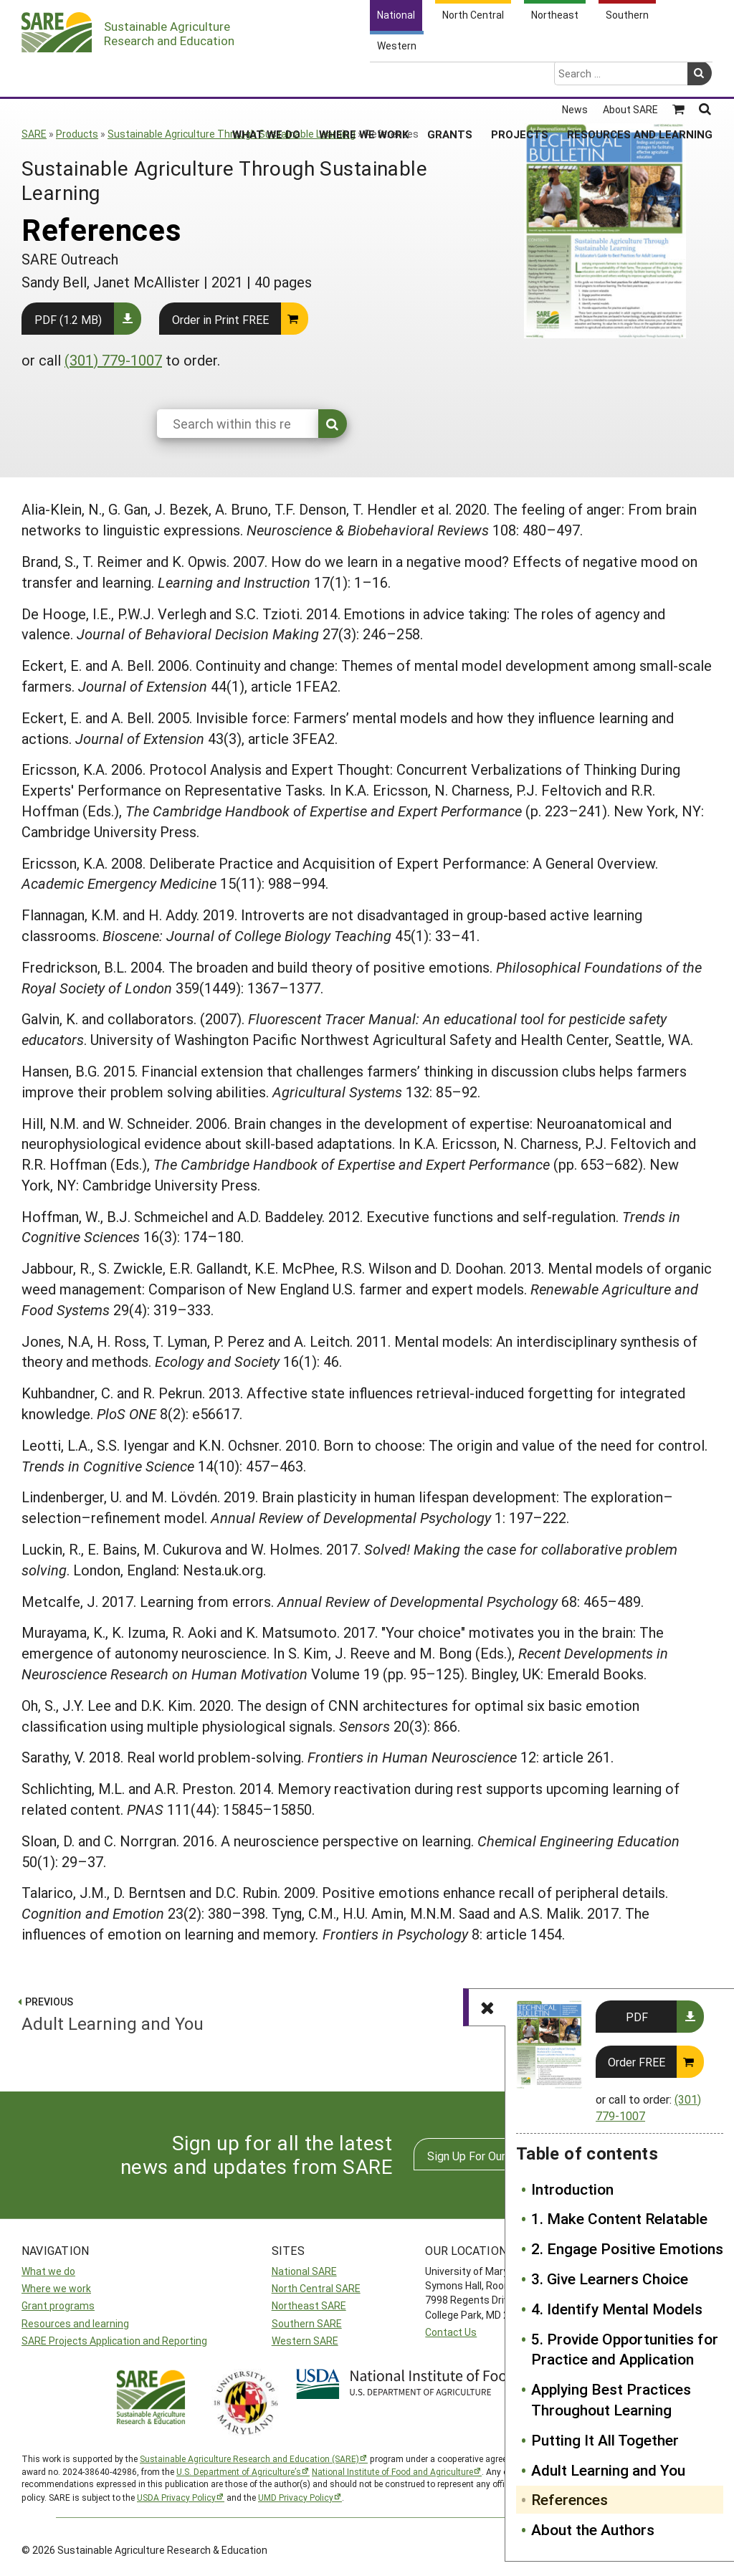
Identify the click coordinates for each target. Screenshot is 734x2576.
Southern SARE (307, 2323)
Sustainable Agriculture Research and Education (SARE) (249, 2458)
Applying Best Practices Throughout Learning (611, 2399)
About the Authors (592, 2529)
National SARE (304, 2271)
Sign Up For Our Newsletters (499, 2155)
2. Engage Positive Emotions (627, 2248)
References (569, 2499)
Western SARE (305, 2340)
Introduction (572, 2189)
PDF (637, 2016)
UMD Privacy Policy (295, 2497)
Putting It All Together (605, 2440)
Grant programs (58, 2305)
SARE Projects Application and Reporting (114, 2340)
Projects (519, 78)
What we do (48, 2271)
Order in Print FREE (220, 319)
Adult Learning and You (608, 2470)
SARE (34, 133)
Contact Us (451, 2332)
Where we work (56, 2288)
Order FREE (636, 2061)
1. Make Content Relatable (619, 2218)
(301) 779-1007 (113, 359)
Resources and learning (75, 2323)
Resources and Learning (639, 78)
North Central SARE (316, 2288)
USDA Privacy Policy (176, 2497)
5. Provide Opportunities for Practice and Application (624, 2349)
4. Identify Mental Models (616, 2309)
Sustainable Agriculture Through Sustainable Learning (232, 133)
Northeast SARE (309, 2305)
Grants (449, 78)
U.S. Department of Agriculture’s (238, 2471)
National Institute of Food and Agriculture (392, 2471)
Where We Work (364, 78)
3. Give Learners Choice (609, 2279)
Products (77, 133)
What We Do (266, 78)
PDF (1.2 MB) (68, 319)
